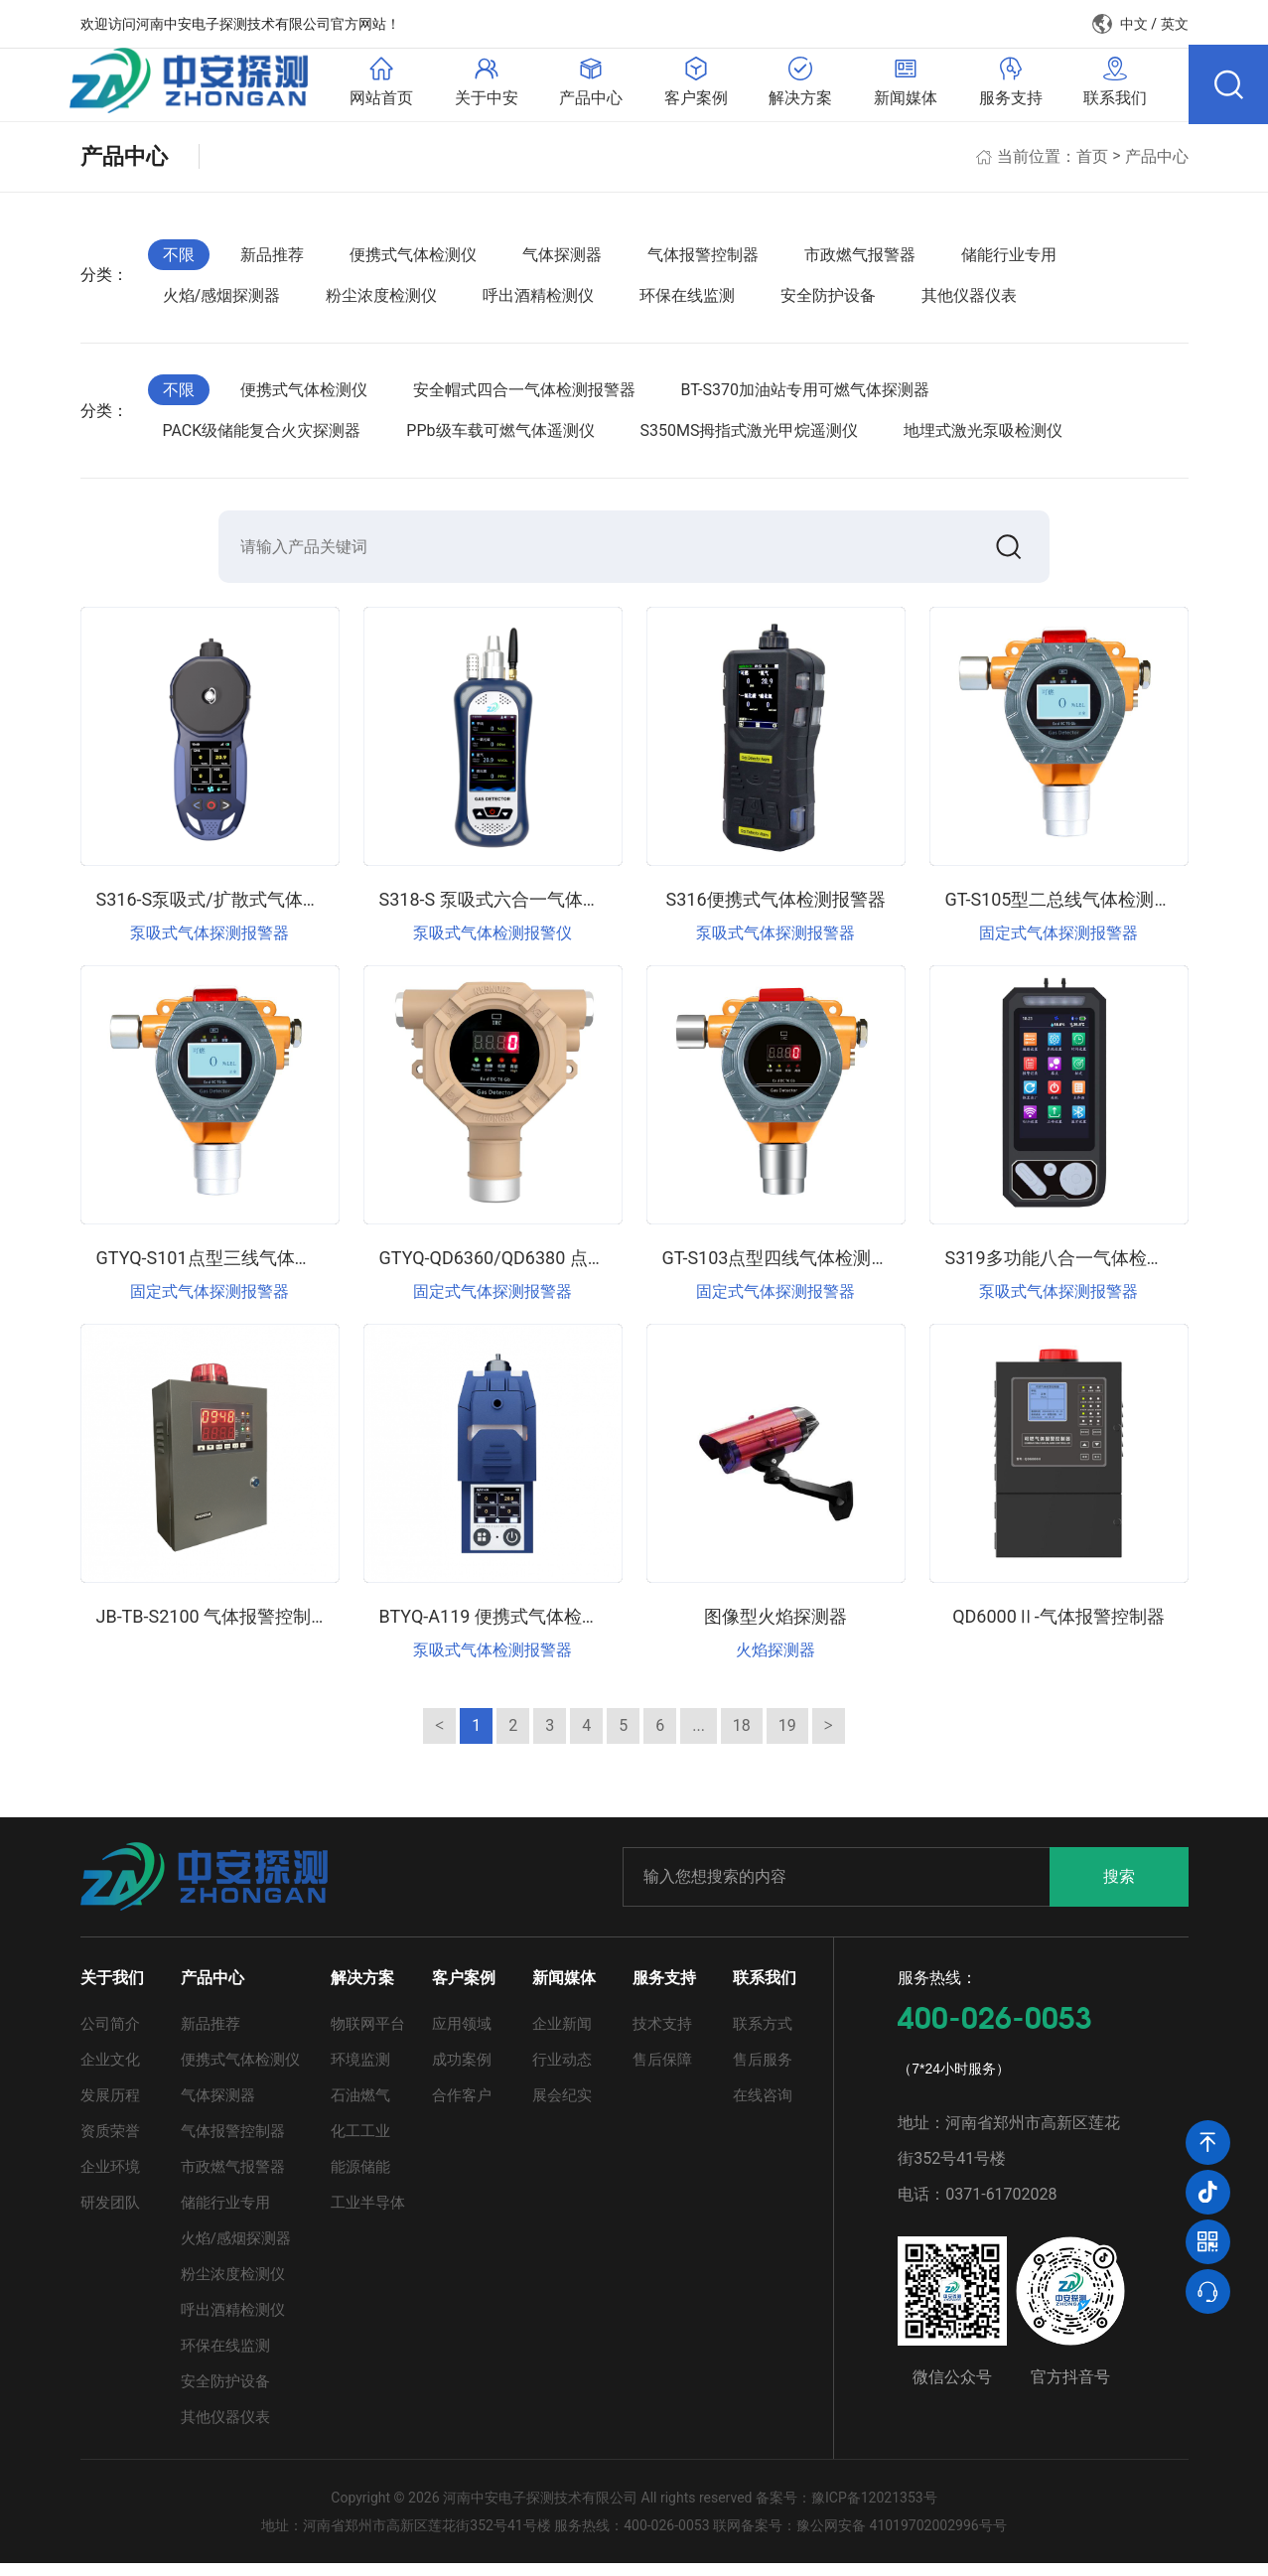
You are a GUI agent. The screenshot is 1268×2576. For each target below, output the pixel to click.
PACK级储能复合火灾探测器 (262, 438)
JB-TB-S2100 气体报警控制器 (213, 1628)
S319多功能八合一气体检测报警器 (1081, 1269)
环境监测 (360, 2072)
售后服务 (762, 2072)
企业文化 (110, 2072)
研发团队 (110, 2215)
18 (742, 1737)
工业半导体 (368, 2215)
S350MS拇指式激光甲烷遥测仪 (749, 438)
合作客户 (462, 2108)
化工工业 (360, 2144)
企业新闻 (562, 2037)
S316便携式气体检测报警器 (775, 911)
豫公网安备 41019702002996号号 (901, 2538)
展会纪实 (562, 2108)
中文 (1134, 24)
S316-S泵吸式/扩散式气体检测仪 (226, 911)
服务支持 (664, 1990)
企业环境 (110, 2180)
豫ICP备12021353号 (874, 2510)
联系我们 (764, 1990)
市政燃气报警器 (860, 261)
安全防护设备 (828, 303)
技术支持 (662, 2037)
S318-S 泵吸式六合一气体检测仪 (507, 911)
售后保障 (662, 2072)
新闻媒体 (564, 1990)
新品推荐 (272, 261)
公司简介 (110, 2037)
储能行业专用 (1009, 261)
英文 (1175, 24)
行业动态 (562, 2072)
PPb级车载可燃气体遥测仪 (500, 438)
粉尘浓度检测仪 (381, 303)
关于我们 (112, 1990)
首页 (1092, 163)
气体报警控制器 (703, 261)
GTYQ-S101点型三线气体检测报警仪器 (249, 1269)
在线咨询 (762, 2108)
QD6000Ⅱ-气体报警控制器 (1058, 1628)
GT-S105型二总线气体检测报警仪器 (1085, 911)
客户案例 (463, 1990)
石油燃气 (360, 2108)
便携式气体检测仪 (413, 261)
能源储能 (360, 2180)
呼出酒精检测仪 (538, 303)
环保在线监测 (687, 303)
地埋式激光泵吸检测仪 (983, 438)
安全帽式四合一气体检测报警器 (524, 396)
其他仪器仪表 (969, 303)
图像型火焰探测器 (775, 1628)
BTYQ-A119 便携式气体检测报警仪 (516, 1628)
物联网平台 (368, 2037)
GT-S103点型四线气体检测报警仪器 (802, 1269)
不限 (179, 261)
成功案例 (462, 2072)
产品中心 (1157, 163)
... (698, 1737)
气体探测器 (562, 261)
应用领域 (462, 2037)
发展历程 (110, 2108)
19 (787, 1737)
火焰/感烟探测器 (222, 303)
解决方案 (362, 1990)
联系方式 (762, 2037)
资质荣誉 (110, 2144)
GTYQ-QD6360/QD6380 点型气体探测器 (537, 1269)
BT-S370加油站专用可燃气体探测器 (805, 396)
